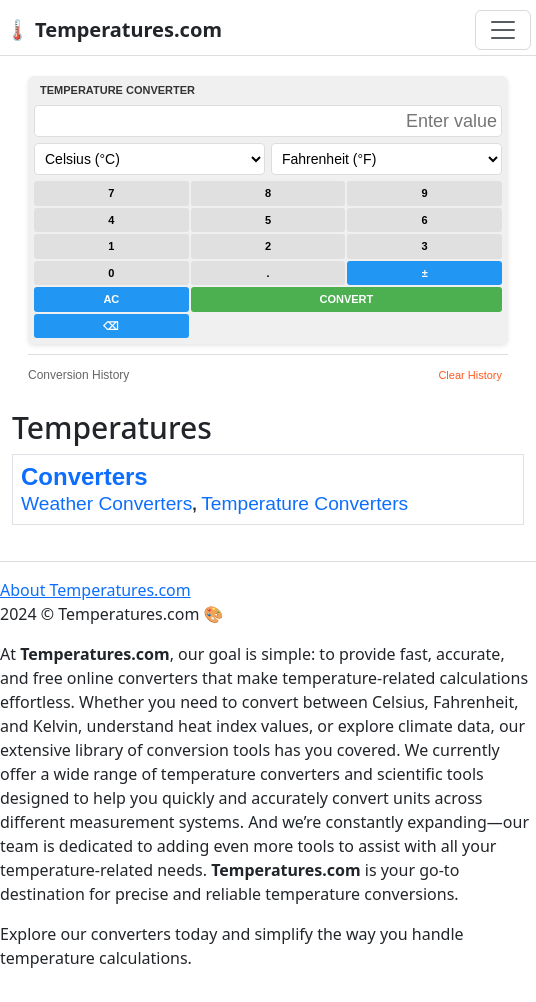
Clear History (470, 375)
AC (111, 299)
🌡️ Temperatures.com (113, 29)
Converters (84, 476)
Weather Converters (106, 503)
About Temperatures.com (95, 590)
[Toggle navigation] (503, 30)
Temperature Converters (304, 503)
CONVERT (346, 299)
